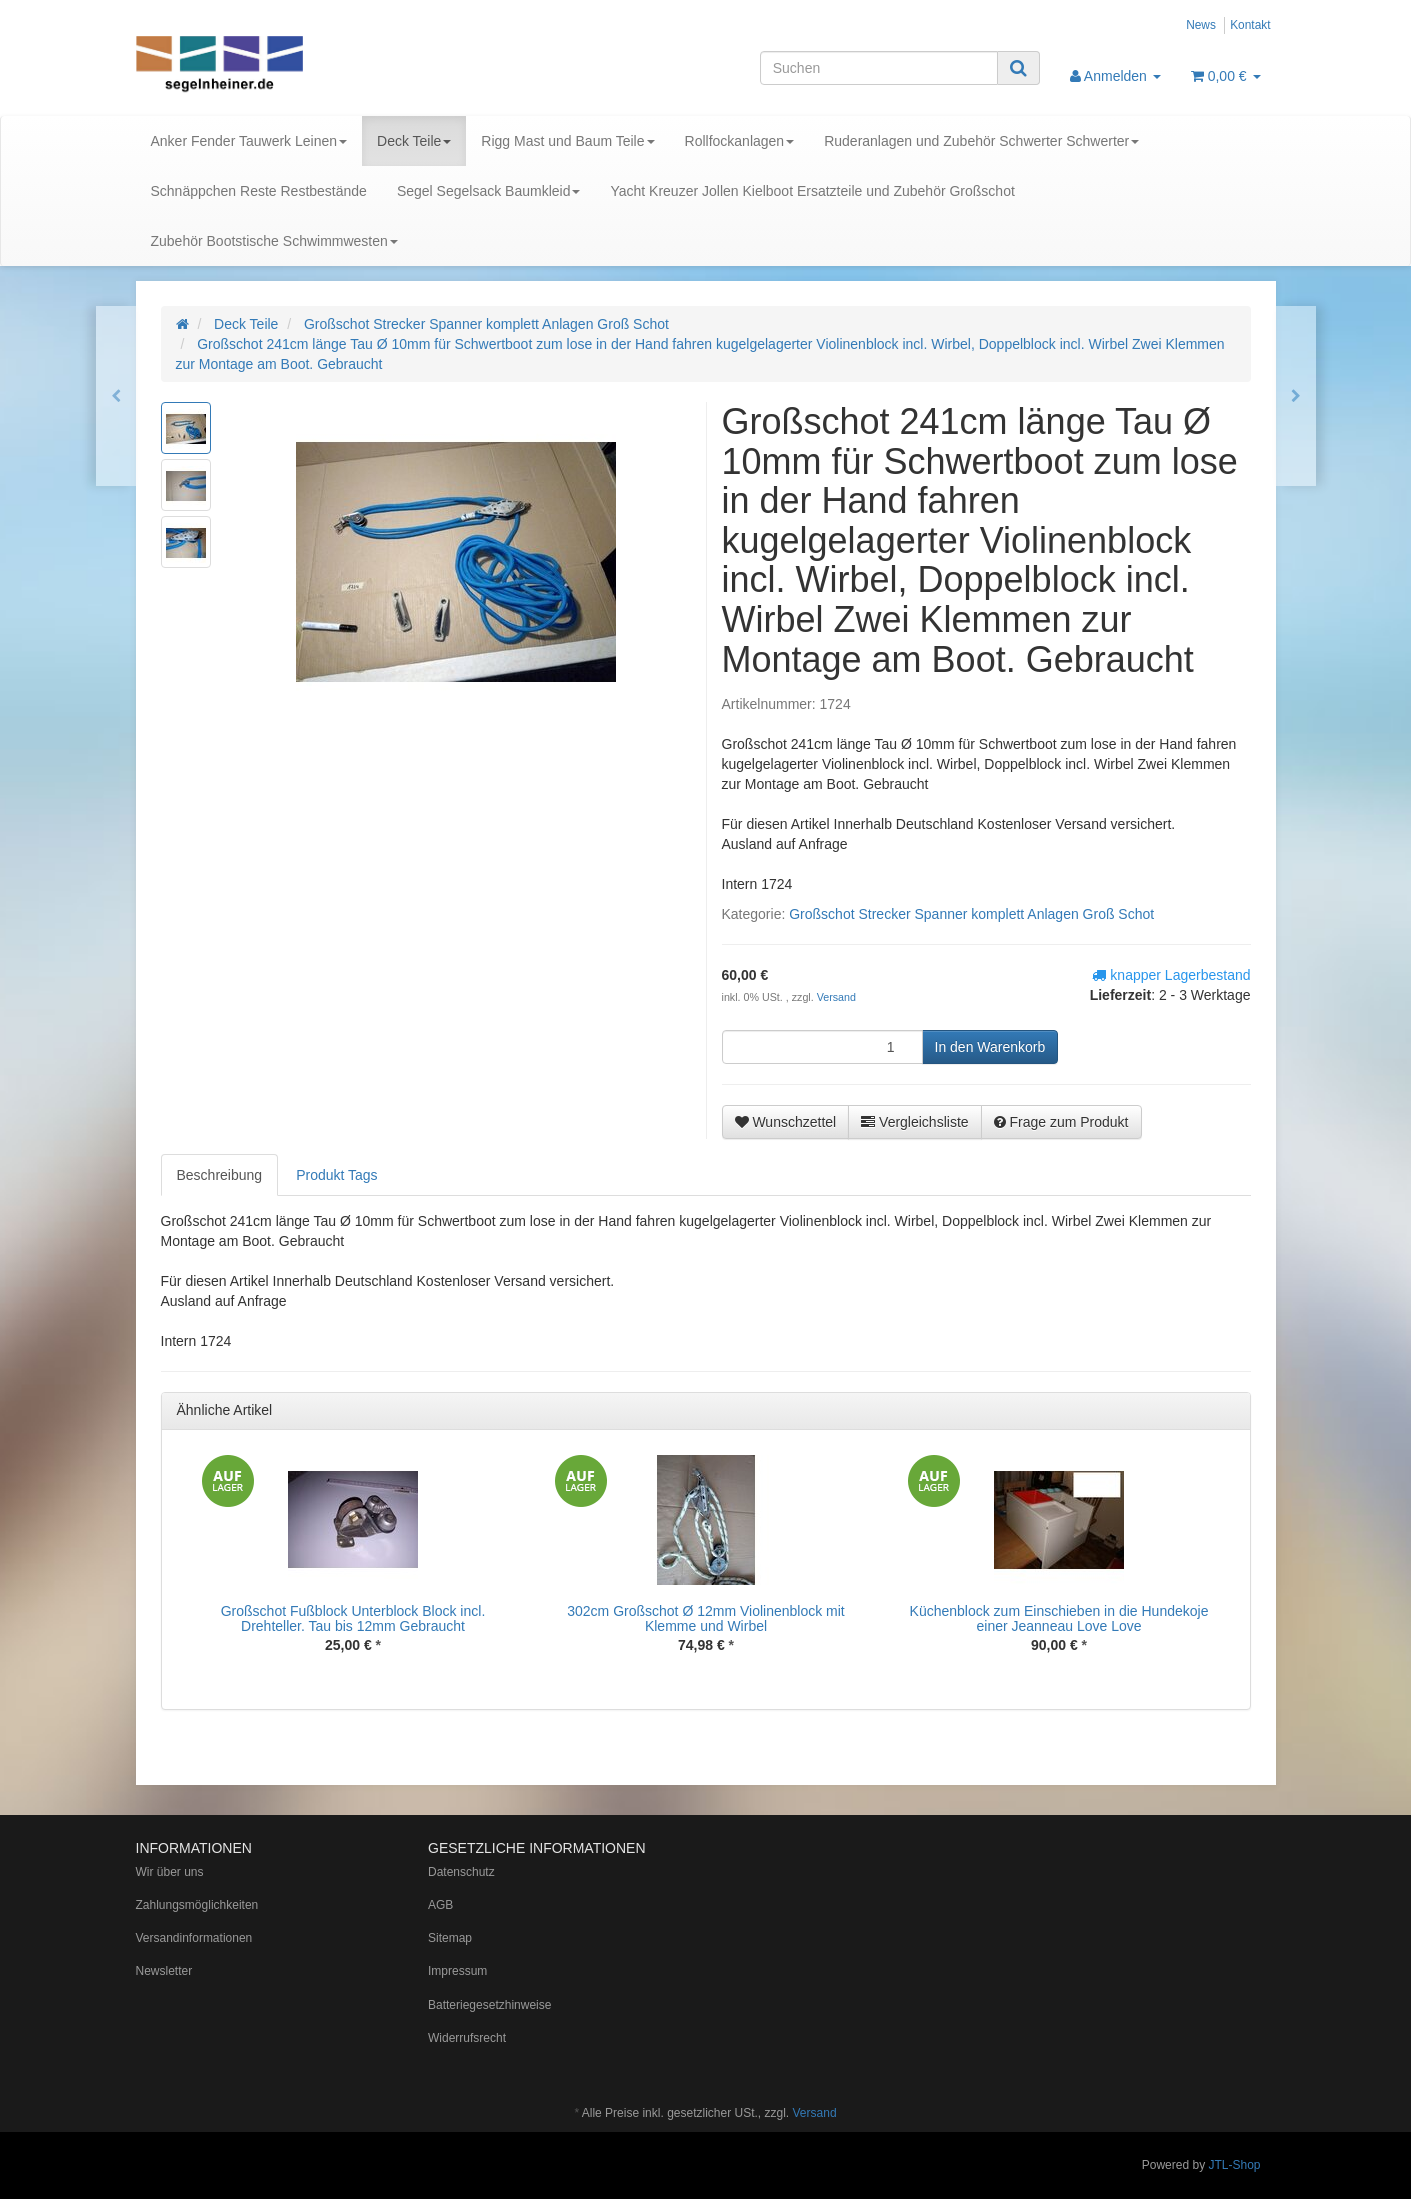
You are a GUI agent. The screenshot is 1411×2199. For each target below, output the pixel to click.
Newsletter (164, 1971)
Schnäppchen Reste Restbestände (259, 191)
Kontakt (1250, 25)
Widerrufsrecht (467, 2038)
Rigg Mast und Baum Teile (567, 141)
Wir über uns (170, 1872)
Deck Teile (414, 141)
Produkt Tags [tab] (336, 1175)
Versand (836, 997)
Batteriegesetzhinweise (489, 2005)
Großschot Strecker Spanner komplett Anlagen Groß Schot (971, 914)
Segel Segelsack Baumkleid (489, 191)
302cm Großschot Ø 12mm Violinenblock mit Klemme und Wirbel (706, 1618)
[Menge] (822, 1047)
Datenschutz (461, 1872)
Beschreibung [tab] (220, 1175)
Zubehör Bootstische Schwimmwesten (274, 241)
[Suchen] (879, 68)
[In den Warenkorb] (990, 1047)
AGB (440, 1905)
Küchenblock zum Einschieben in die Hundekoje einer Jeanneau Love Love (1059, 1618)
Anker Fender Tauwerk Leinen (249, 141)
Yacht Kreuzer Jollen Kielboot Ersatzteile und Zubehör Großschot (812, 191)
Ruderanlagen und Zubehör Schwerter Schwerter (981, 141)
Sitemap (450, 1938)
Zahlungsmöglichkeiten (197, 1905)
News (1201, 25)
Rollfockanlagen (740, 141)
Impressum (457, 1971)
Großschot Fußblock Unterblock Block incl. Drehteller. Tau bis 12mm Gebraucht (353, 1618)
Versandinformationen (194, 1938)
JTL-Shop (1234, 2165)
